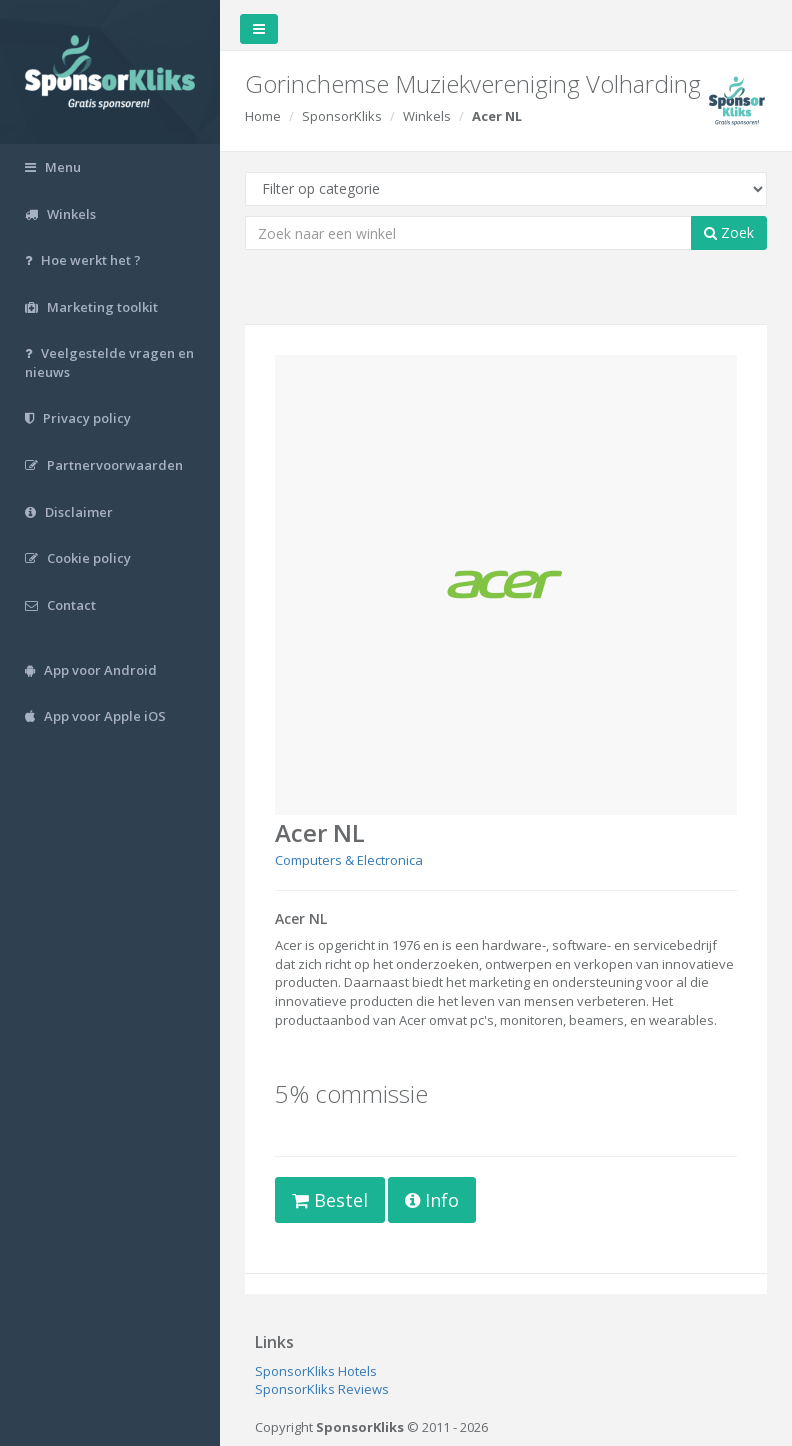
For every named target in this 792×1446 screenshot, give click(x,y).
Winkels (427, 116)
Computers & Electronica (349, 860)
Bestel (330, 1200)
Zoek (729, 232)
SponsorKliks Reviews (322, 1389)
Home (263, 116)
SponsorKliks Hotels (316, 1371)
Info (432, 1200)
